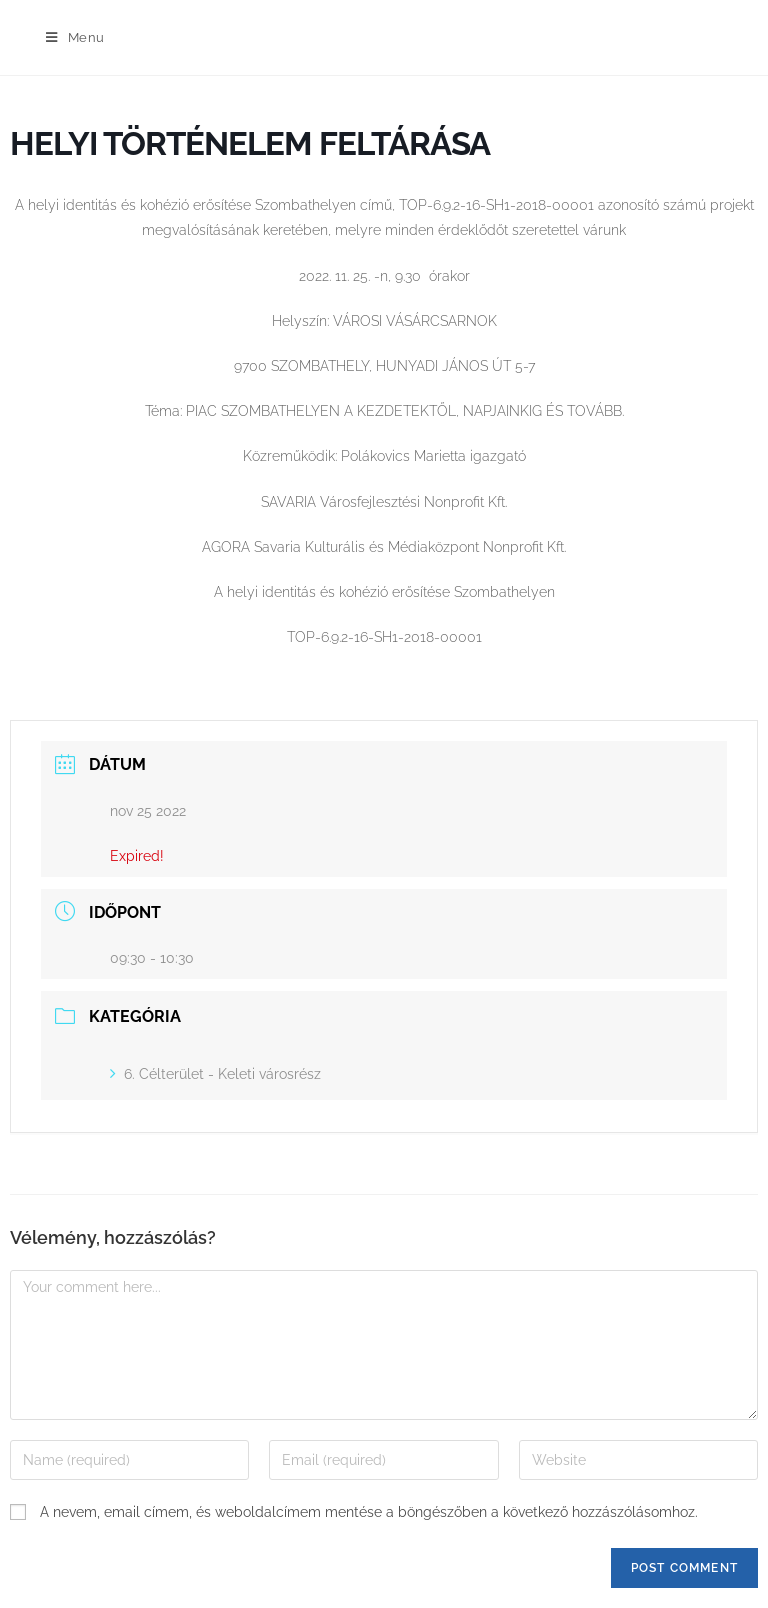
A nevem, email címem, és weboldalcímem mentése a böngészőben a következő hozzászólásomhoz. (369, 1512)
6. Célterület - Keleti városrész (215, 1074)
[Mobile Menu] (75, 37)
